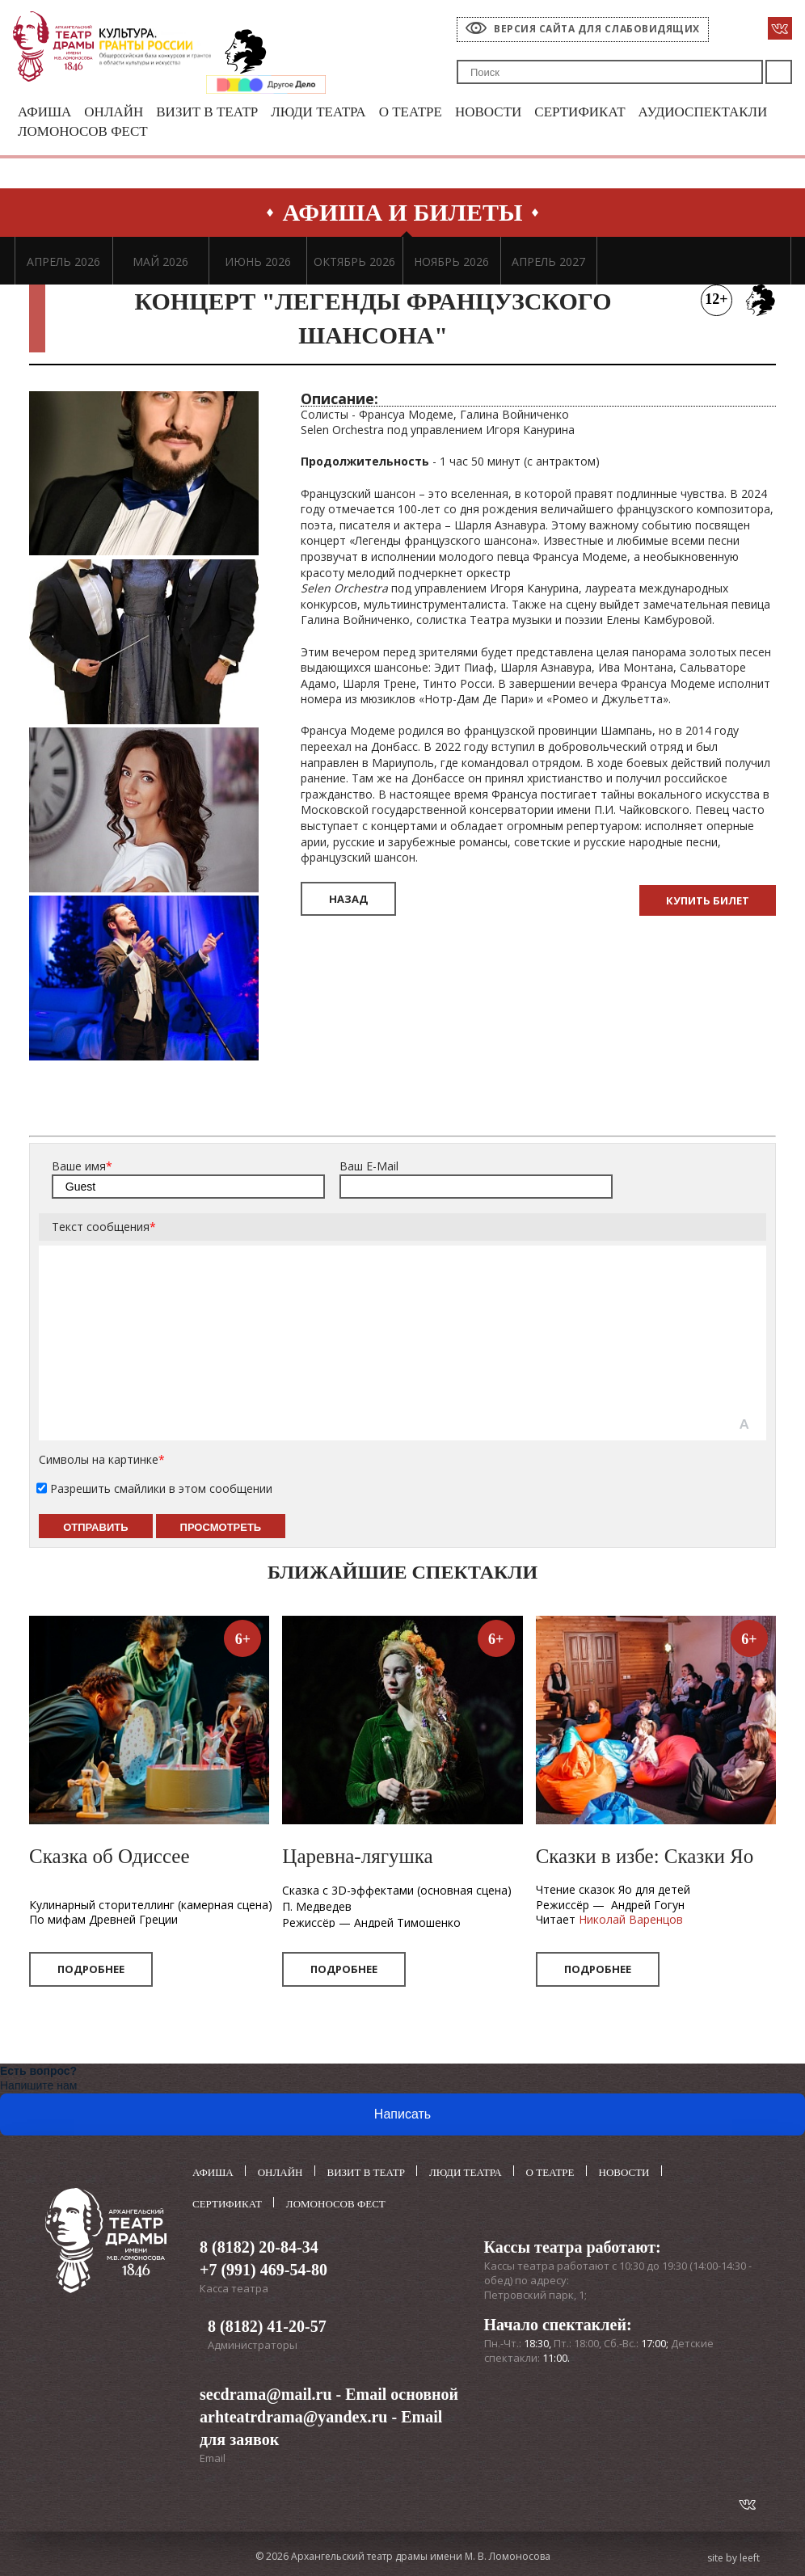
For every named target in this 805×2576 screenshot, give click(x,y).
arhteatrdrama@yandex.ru (293, 2417)
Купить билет (707, 900)
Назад (348, 899)
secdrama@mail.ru (266, 2394)
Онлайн (113, 112)
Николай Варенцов (631, 1919)
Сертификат (579, 112)
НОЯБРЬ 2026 (451, 261)
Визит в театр (207, 112)
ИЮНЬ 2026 (258, 261)
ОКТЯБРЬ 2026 (354, 261)
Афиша (44, 112)
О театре (410, 112)
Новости (488, 112)
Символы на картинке (102, 1459)
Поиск (778, 72)
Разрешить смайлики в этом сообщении (161, 1488)
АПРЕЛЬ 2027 (548, 261)
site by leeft (733, 2558)
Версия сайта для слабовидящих (597, 29)
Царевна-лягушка (357, 1856)
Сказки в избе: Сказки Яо (645, 1856)
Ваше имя (82, 1166)
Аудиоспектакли (703, 112)
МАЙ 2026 (160, 261)
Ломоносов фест (83, 131)
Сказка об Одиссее (109, 1856)
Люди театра (318, 112)
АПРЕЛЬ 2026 (63, 261)
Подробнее (90, 1969)
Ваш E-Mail (368, 1166)
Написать (402, 2114)
